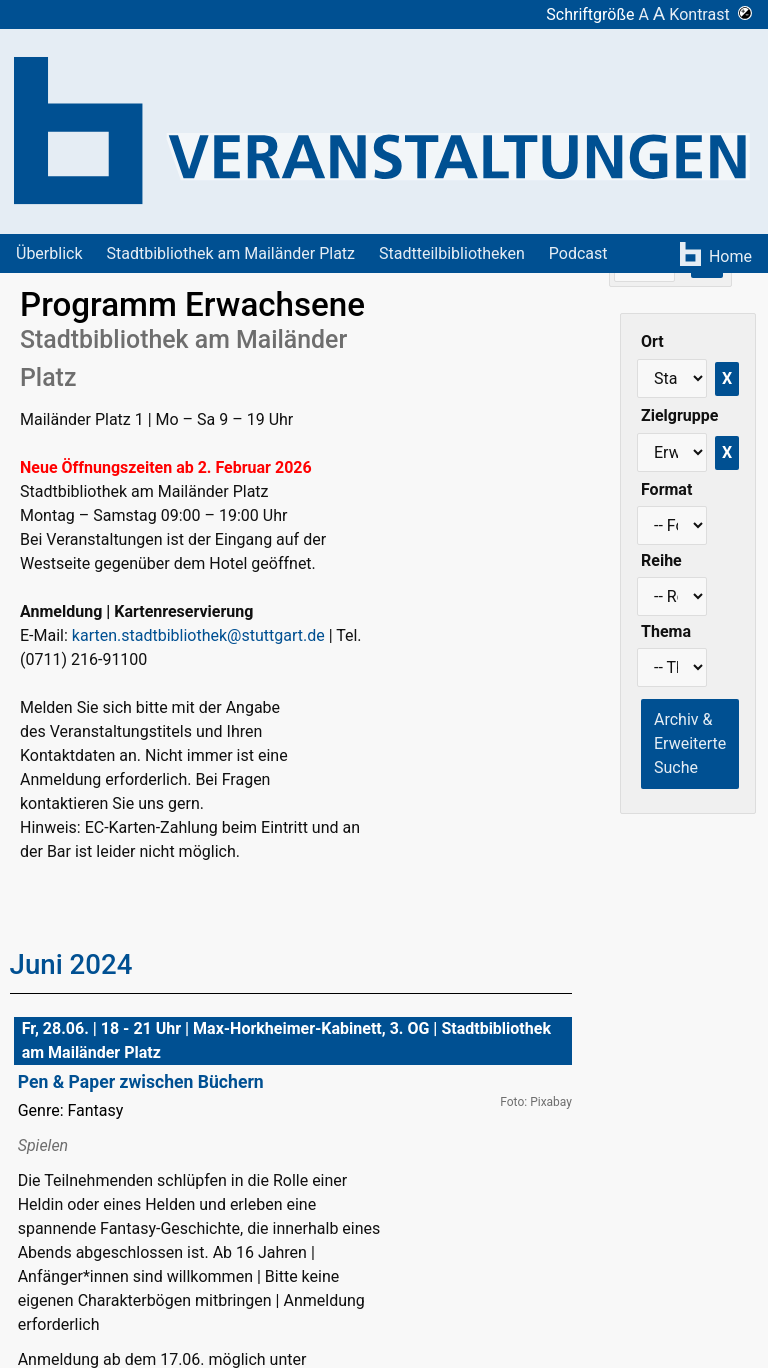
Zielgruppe (679, 415)
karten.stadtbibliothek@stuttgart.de (198, 635)
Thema (666, 631)
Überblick (49, 253)
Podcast (578, 253)
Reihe (661, 560)
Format (666, 489)
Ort (652, 341)
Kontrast (710, 14)
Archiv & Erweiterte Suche (690, 743)
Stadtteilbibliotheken (452, 253)
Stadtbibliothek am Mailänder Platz (231, 253)
